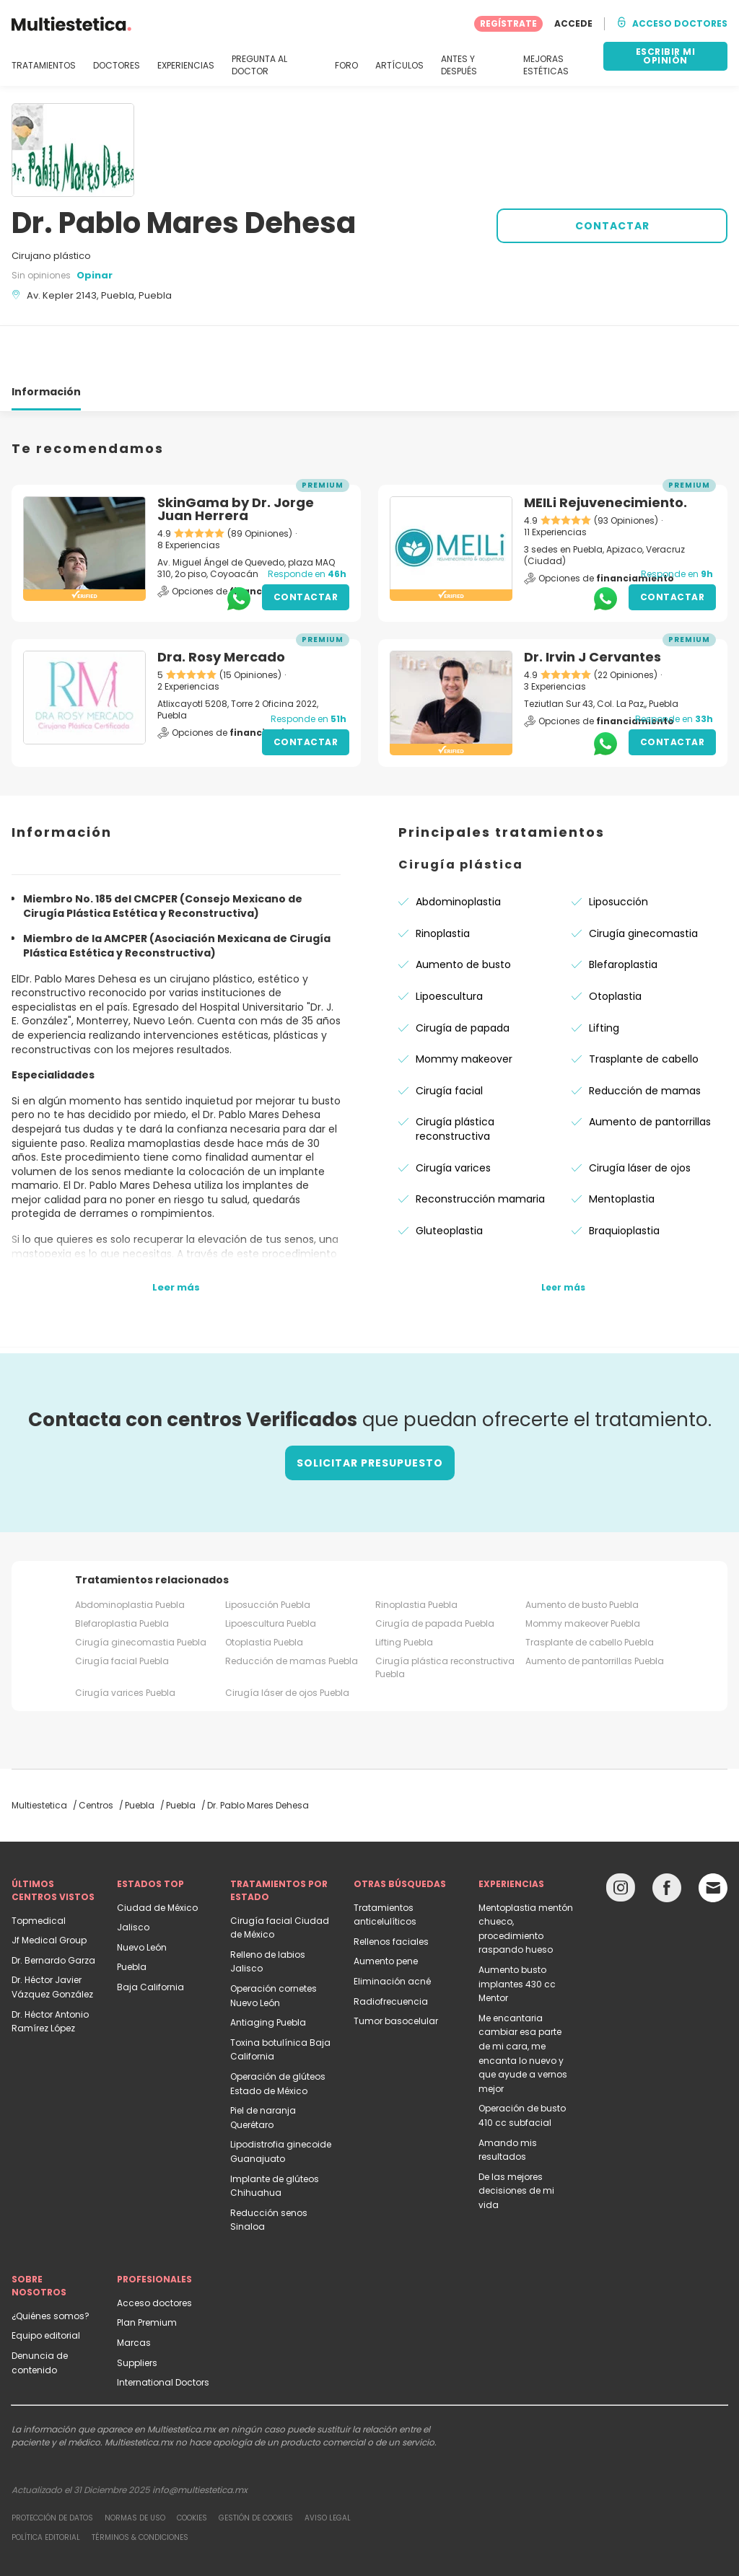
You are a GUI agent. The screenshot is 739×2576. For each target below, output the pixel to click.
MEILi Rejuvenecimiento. (605, 450)
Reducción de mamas (645, 1039)
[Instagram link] (620, 1839)
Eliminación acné (392, 1929)
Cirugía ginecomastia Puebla (140, 1590)
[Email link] (713, 1835)
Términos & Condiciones (140, 2485)
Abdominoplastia (458, 850)
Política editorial (46, 2485)
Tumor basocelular (396, 1969)
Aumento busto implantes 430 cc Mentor (517, 1932)
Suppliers (137, 2311)
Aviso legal (328, 2466)
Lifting (604, 976)
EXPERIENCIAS (185, 65)
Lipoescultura (449, 944)
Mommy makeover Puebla (582, 1571)
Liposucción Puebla (267, 1553)
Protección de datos (52, 2466)
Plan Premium (147, 2270)
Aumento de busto (463, 912)
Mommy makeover (464, 1007)
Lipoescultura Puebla (270, 1571)
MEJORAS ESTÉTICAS (546, 65)
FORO (346, 65)
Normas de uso (135, 2466)
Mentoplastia (622, 1147)
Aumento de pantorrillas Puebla (594, 1609)
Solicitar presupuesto (370, 1411)
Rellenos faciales (391, 1889)
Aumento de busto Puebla (582, 1553)
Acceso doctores (154, 2251)
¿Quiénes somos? (50, 2264)
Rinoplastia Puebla (416, 1553)
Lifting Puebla (404, 1590)
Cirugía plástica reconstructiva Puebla (445, 1615)
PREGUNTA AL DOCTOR (259, 65)
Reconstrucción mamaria (480, 1147)
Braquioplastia (624, 1178)
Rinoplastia (443, 881)
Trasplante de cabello (644, 1007)
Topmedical (39, 1869)
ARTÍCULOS (399, 65)
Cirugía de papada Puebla (434, 1571)
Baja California (150, 1935)
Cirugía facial (449, 1039)
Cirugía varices (453, 1116)
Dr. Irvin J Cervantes (592, 605)
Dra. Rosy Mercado (221, 605)
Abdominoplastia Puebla (130, 1553)
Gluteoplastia (449, 1178)
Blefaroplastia (623, 912)
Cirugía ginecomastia (643, 881)
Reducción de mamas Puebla (291, 1609)
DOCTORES (116, 65)
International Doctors (163, 2330)
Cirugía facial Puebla (122, 1609)
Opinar (94, 275)
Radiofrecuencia (391, 1949)
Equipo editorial (46, 2283)
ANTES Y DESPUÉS (459, 65)
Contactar (306, 545)
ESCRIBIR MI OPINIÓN (666, 55)
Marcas (134, 2291)
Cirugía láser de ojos (640, 1116)
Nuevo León (142, 1895)
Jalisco (133, 1875)
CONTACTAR (612, 226)
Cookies (192, 2466)
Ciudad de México (157, 1856)
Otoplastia (615, 944)
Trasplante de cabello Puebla (589, 1590)
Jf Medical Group (49, 1888)
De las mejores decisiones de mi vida (516, 2139)
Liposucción (618, 850)
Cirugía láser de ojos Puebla (287, 1641)
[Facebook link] (666, 1839)
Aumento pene (386, 1909)
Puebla (132, 1915)
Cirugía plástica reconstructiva (455, 1077)
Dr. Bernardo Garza (53, 1908)
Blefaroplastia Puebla (122, 1571)
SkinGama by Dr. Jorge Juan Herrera (235, 456)
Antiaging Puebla (268, 1970)
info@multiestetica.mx (200, 2438)
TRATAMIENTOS (44, 65)
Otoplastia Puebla (264, 1590)
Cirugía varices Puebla (125, 1641)
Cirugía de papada (463, 976)
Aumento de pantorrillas (650, 1070)
